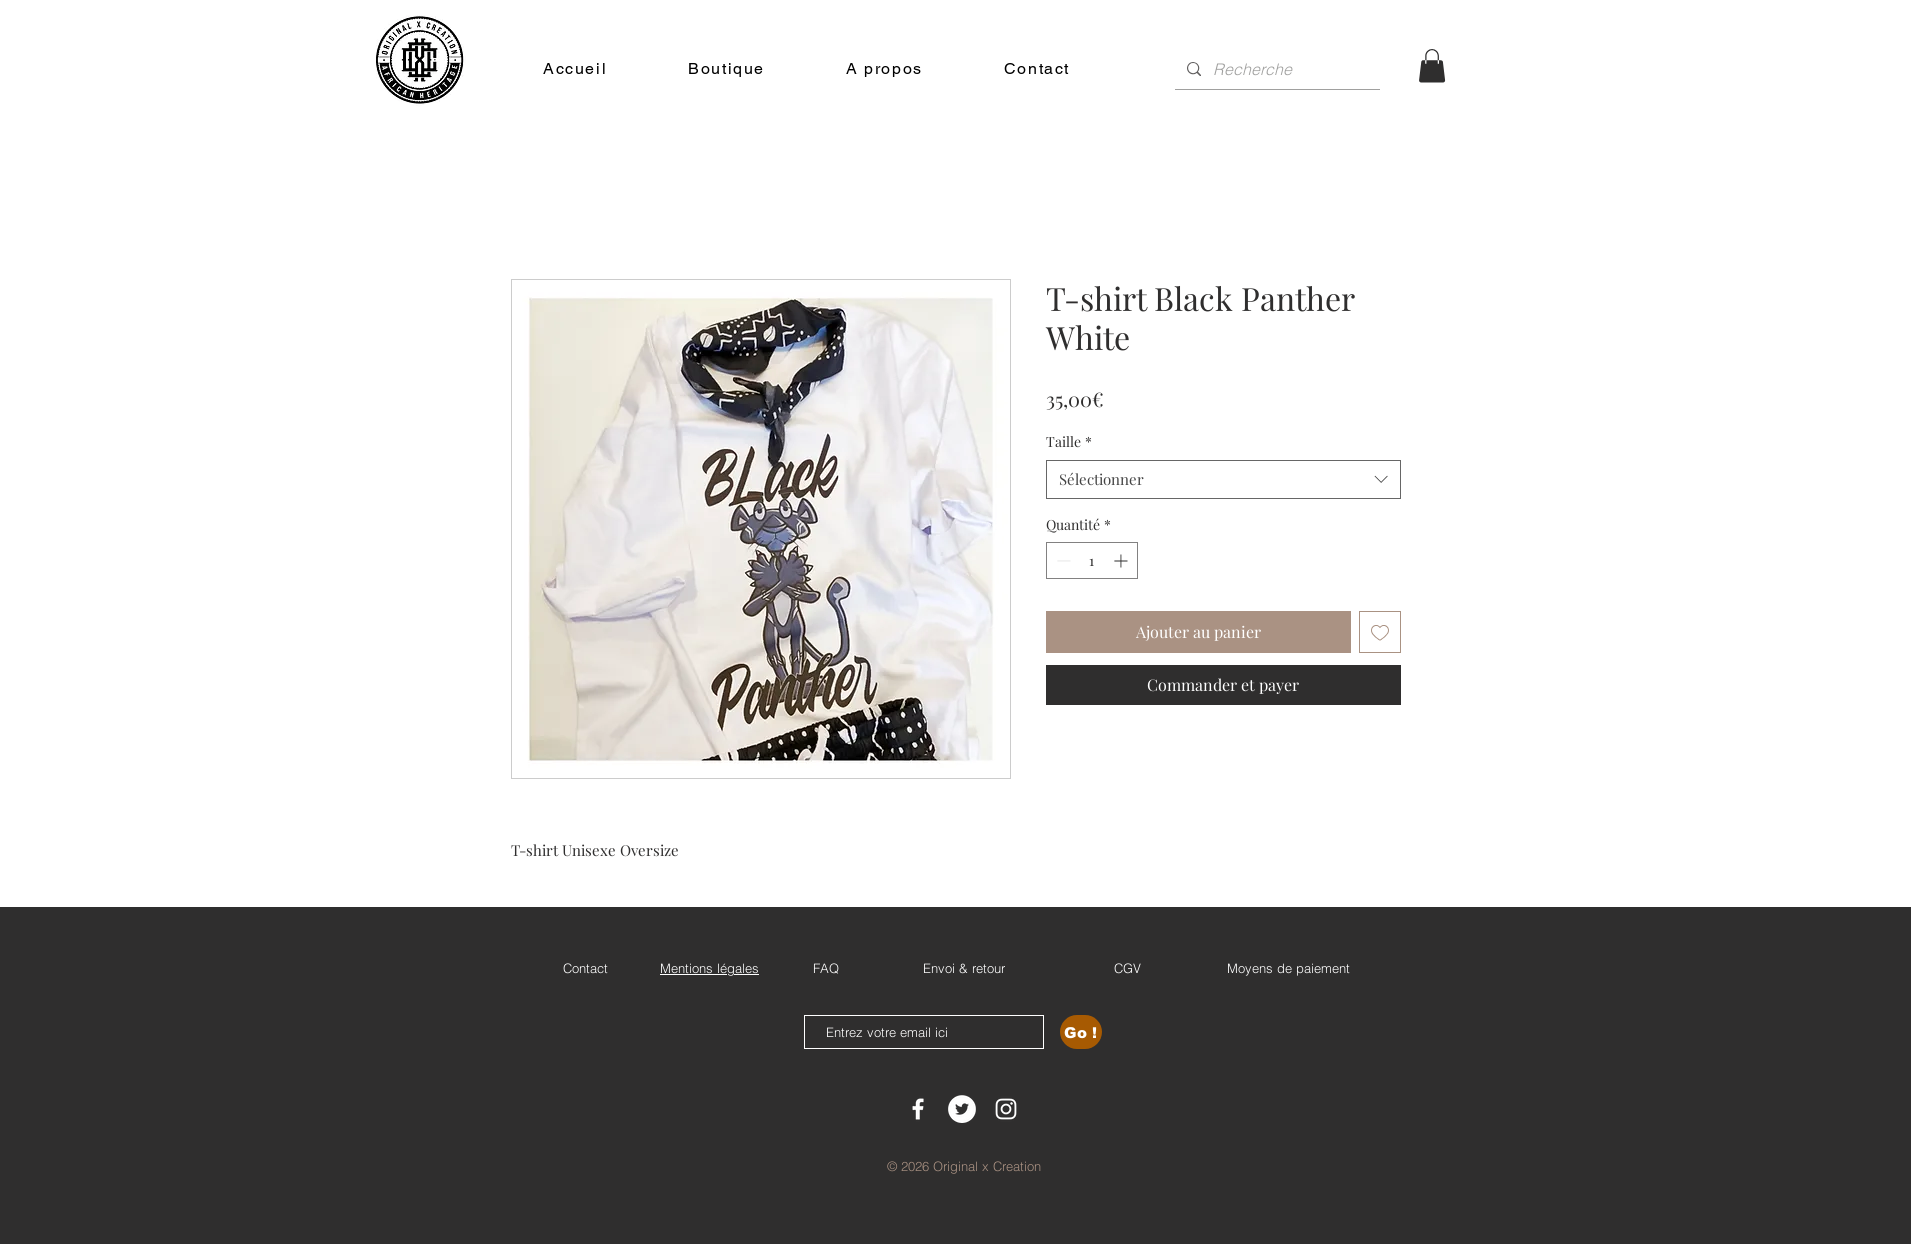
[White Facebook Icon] (918, 1109)
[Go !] (1081, 1032)
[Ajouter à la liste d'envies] (1380, 632)
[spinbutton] (1092, 560)
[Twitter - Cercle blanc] (962, 1109)
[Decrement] (1061, 560)
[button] (1432, 65)
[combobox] (1223, 479)
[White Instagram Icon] (1006, 1109)
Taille (1069, 441)
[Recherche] (1275, 69)
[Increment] (1122, 560)
